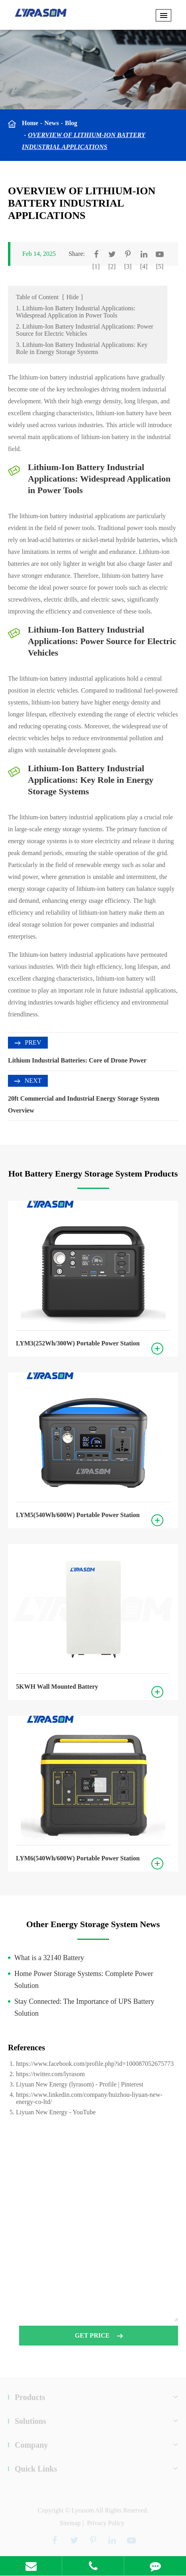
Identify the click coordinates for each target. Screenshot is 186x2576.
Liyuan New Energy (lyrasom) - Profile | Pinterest (79, 2084)
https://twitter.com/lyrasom (50, 2074)
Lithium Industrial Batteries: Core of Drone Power (77, 1060)
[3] (128, 266)
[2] (112, 266)
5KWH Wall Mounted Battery (57, 1686)
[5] (160, 266)
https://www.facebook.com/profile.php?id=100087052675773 (95, 2063)
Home (30, 123)
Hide (73, 297)
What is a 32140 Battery (49, 1958)
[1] (96, 266)
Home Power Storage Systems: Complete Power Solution (83, 1980)
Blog (71, 123)
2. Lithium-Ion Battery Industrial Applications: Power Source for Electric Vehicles (84, 330)
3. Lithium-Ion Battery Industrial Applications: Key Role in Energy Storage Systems (82, 348)
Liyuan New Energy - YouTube (56, 2112)
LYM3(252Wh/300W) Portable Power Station (78, 1343)
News (51, 123)
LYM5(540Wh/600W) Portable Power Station (78, 1515)
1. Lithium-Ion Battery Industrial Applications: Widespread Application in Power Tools (75, 312)
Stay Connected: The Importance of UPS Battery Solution (84, 2007)
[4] (144, 266)
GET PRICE (98, 2339)
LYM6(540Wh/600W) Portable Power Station (78, 1858)
